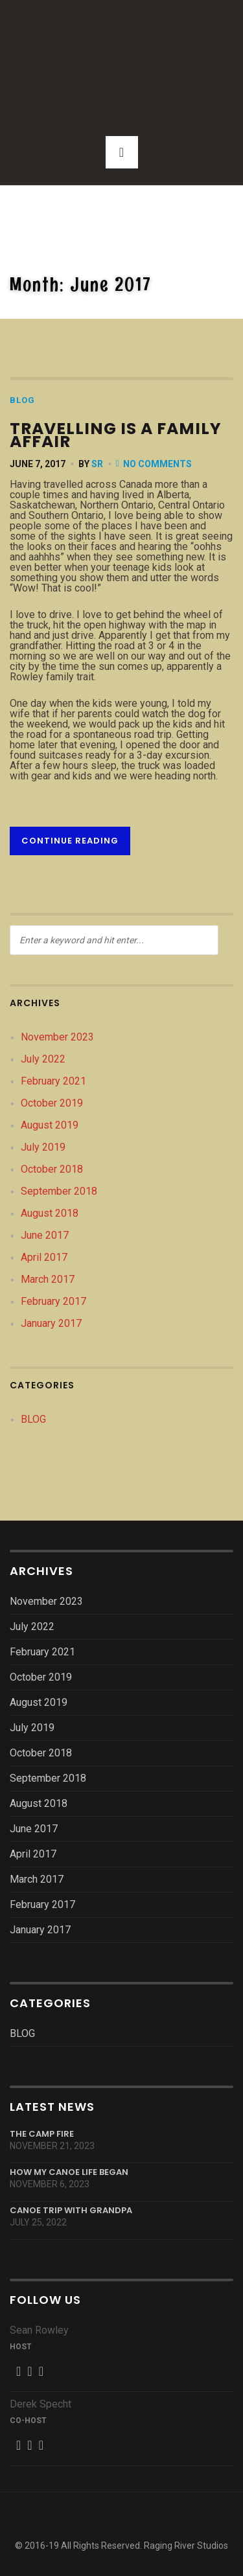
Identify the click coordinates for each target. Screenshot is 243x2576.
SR (97, 464)
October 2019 (52, 1103)
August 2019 (49, 1125)
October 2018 (52, 1169)
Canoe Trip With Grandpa (71, 2210)
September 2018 (59, 1191)
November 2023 (57, 1037)
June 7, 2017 (37, 464)
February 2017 (53, 1301)
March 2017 (48, 1279)
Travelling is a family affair (116, 435)
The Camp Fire (42, 2134)
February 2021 (53, 1081)
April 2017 (44, 1257)
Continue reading (70, 840)
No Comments (157, 464)
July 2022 (43, 1059)
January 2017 (51, 1323)
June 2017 (45, 1235)
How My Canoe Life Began (69, 2172)
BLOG (22, 400)
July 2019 (43, 1147)
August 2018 (49, 1213)
